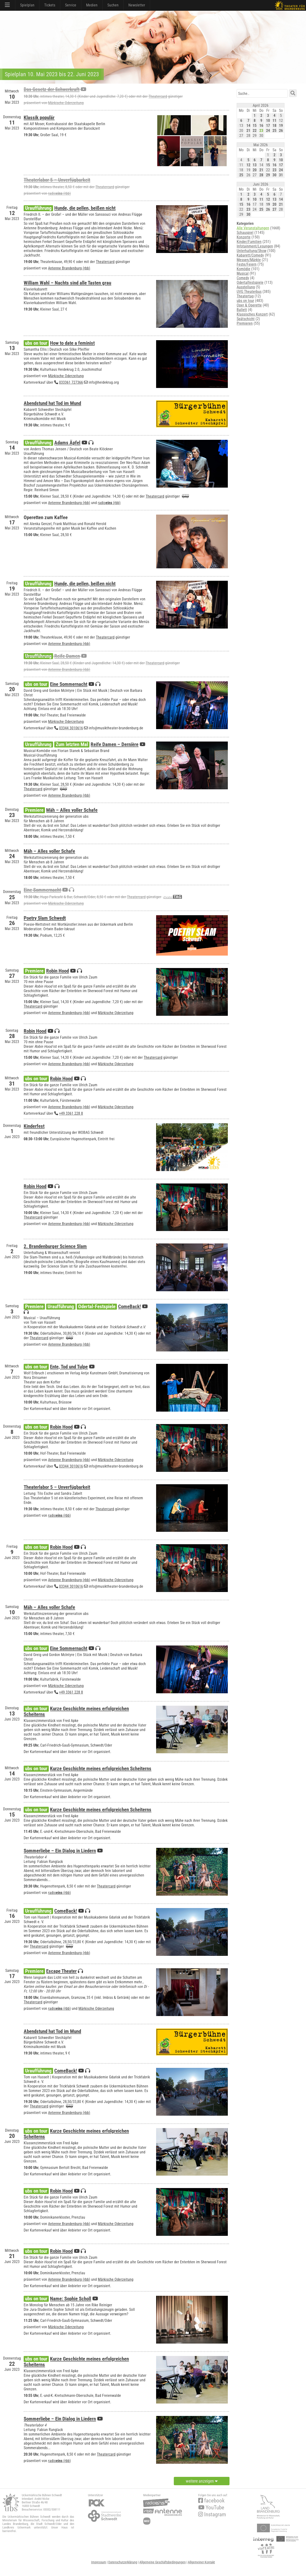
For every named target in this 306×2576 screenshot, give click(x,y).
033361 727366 (71, 382)
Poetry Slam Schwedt (45, 918)
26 (248, 175)
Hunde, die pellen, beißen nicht (84, 208)
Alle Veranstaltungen (253, 228)
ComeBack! (129, 1306)
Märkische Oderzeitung (66, 103)
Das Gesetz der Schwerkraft (51, 89)
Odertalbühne (50, 1333)
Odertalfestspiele (250, 282)
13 (241, 125)
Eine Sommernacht (68, 684)
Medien (92, 5)
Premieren (245, 323)
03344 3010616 (71, 728)
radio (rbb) (59, 193)
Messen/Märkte (249, 260)
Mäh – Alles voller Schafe (72, 810)
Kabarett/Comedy (250, 255)
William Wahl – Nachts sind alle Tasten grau (67, 283)
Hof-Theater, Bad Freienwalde (63, 715)
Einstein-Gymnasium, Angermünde (66, 1790)
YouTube (211, 2507)
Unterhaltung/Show (251, 250)
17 (255, 204)
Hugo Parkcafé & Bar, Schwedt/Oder (67, 897)
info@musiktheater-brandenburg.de (113, 728)
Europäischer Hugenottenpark (73, 1139)
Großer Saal (49, 135)
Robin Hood (57, 971)
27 (241, 135)
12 (281, 120)
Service (70, 5)
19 (248, 170)
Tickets (49, 5)
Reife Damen (67, 656)
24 (255, 209)
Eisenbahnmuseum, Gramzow (62, 1997)
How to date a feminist (72, 343)
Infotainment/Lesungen (255, 246)
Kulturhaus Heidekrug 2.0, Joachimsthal (71, 369)
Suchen (113, 5)
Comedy (243, 278)
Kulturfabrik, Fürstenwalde (60, 1100)
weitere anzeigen (202, 2481)
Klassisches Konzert (252, 314)
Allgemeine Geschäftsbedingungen (162, 2562)
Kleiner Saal (49, 309)
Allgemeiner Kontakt (201, 2562)
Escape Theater (61, 1971)
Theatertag (245, 296)
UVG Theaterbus (249, 291)
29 (255, 135)
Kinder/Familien (249, 241)
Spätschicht (246, 319)
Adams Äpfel (67, 443)
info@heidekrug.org (101, 382)
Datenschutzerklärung (122, 2562)
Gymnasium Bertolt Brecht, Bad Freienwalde (74, 2167)
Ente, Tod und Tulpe (69, 1367)
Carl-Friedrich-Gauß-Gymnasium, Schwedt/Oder (76, 1745)
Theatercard (157, 96)
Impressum (98, 2562)
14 (261, 165)
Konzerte (244, 237)
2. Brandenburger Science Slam (55, 1246)
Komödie (243, 269)
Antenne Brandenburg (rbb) (69, 268)
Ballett (242, 309)
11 (241, 165)
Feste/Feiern (247, 264)
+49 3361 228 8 (71, 1113)
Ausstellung (246, 287)
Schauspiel (245, 232)
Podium (46, 935)
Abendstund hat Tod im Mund (52, 403)
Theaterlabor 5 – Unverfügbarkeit (57, 180)
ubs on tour (245, 300)
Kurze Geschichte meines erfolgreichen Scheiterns (100, 1768)
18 (241, 170)
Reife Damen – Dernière (114, 744)
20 (241, 130)
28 (248, 135)
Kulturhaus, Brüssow (55, 1402)
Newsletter (136, 5)
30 (261, 135)
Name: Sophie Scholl (70, 2299)
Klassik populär (39, 117)
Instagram (212, 2514)
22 (268, 170)
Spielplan (27, 5)
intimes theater (52, 96)
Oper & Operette (249, 305)
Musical (243, 273)
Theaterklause (51, 261)
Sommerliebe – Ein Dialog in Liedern (60, 1851)
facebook (211, 2500)
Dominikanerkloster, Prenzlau (62, 2217)
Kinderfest (34, 1126)
